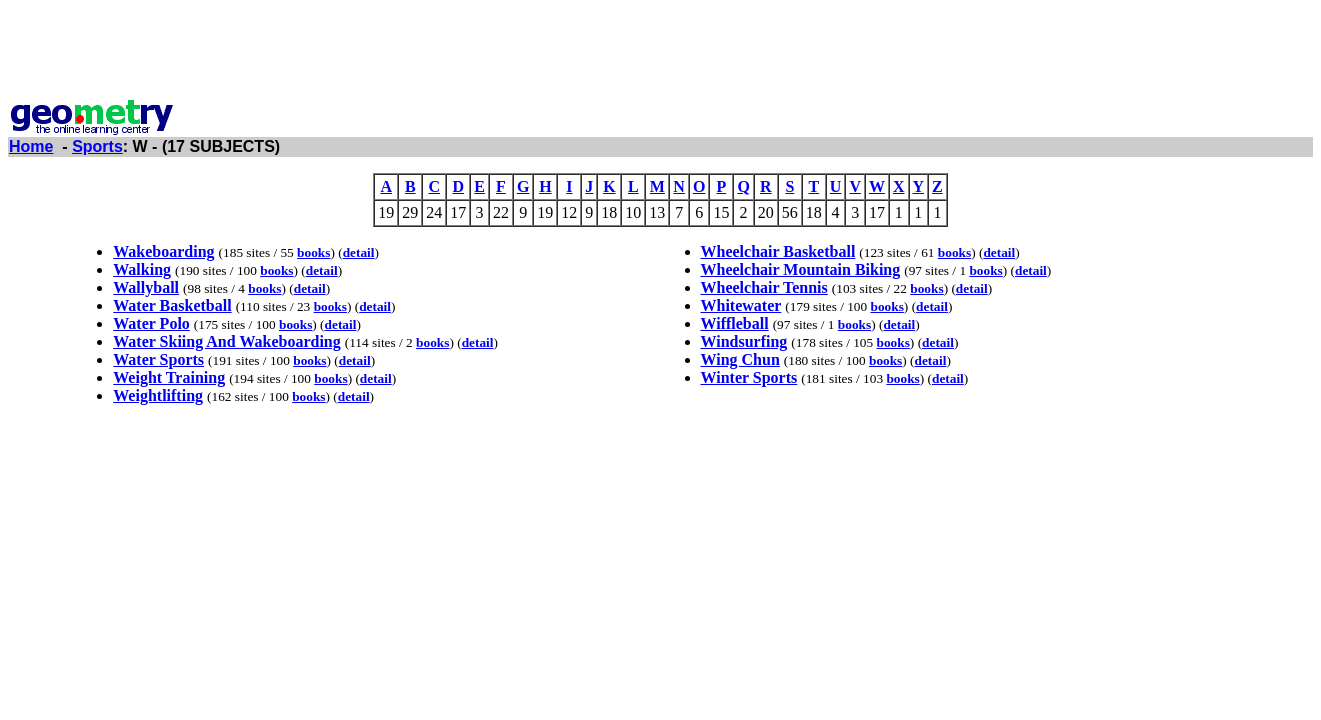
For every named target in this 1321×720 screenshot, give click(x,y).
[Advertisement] (661, 53)
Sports (97, 146)
